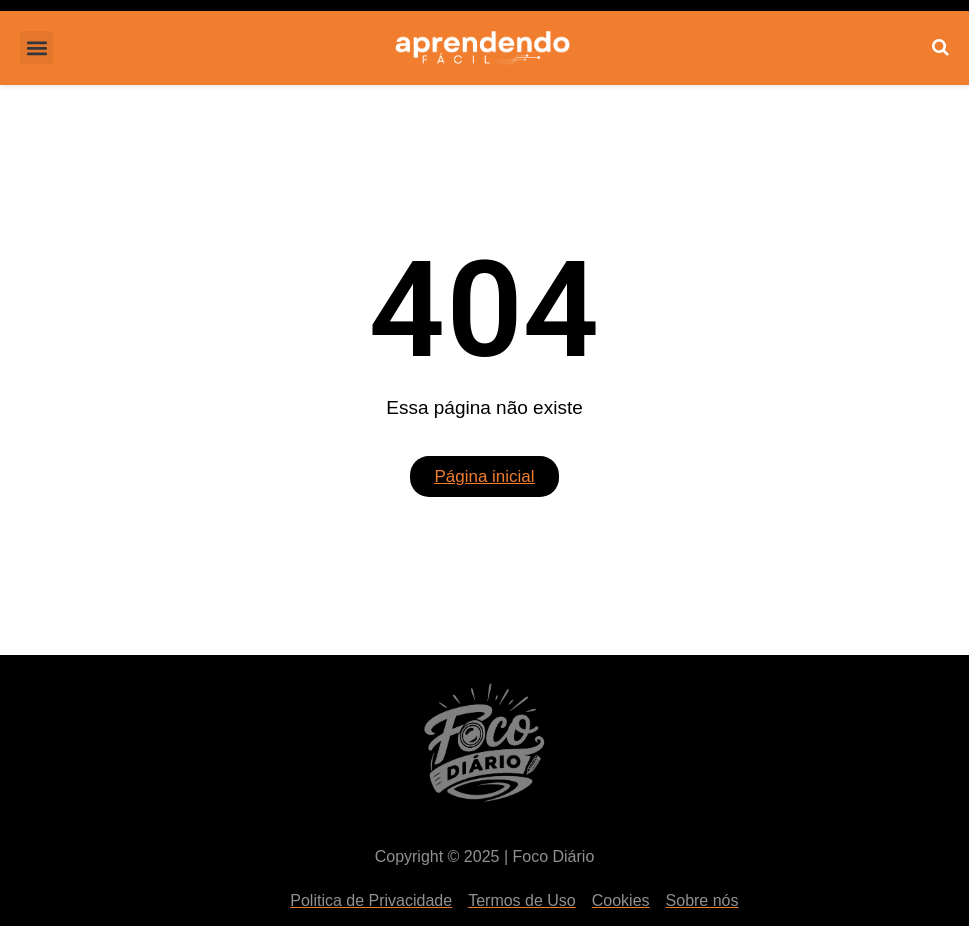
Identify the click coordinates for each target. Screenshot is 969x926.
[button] (36, 47)
